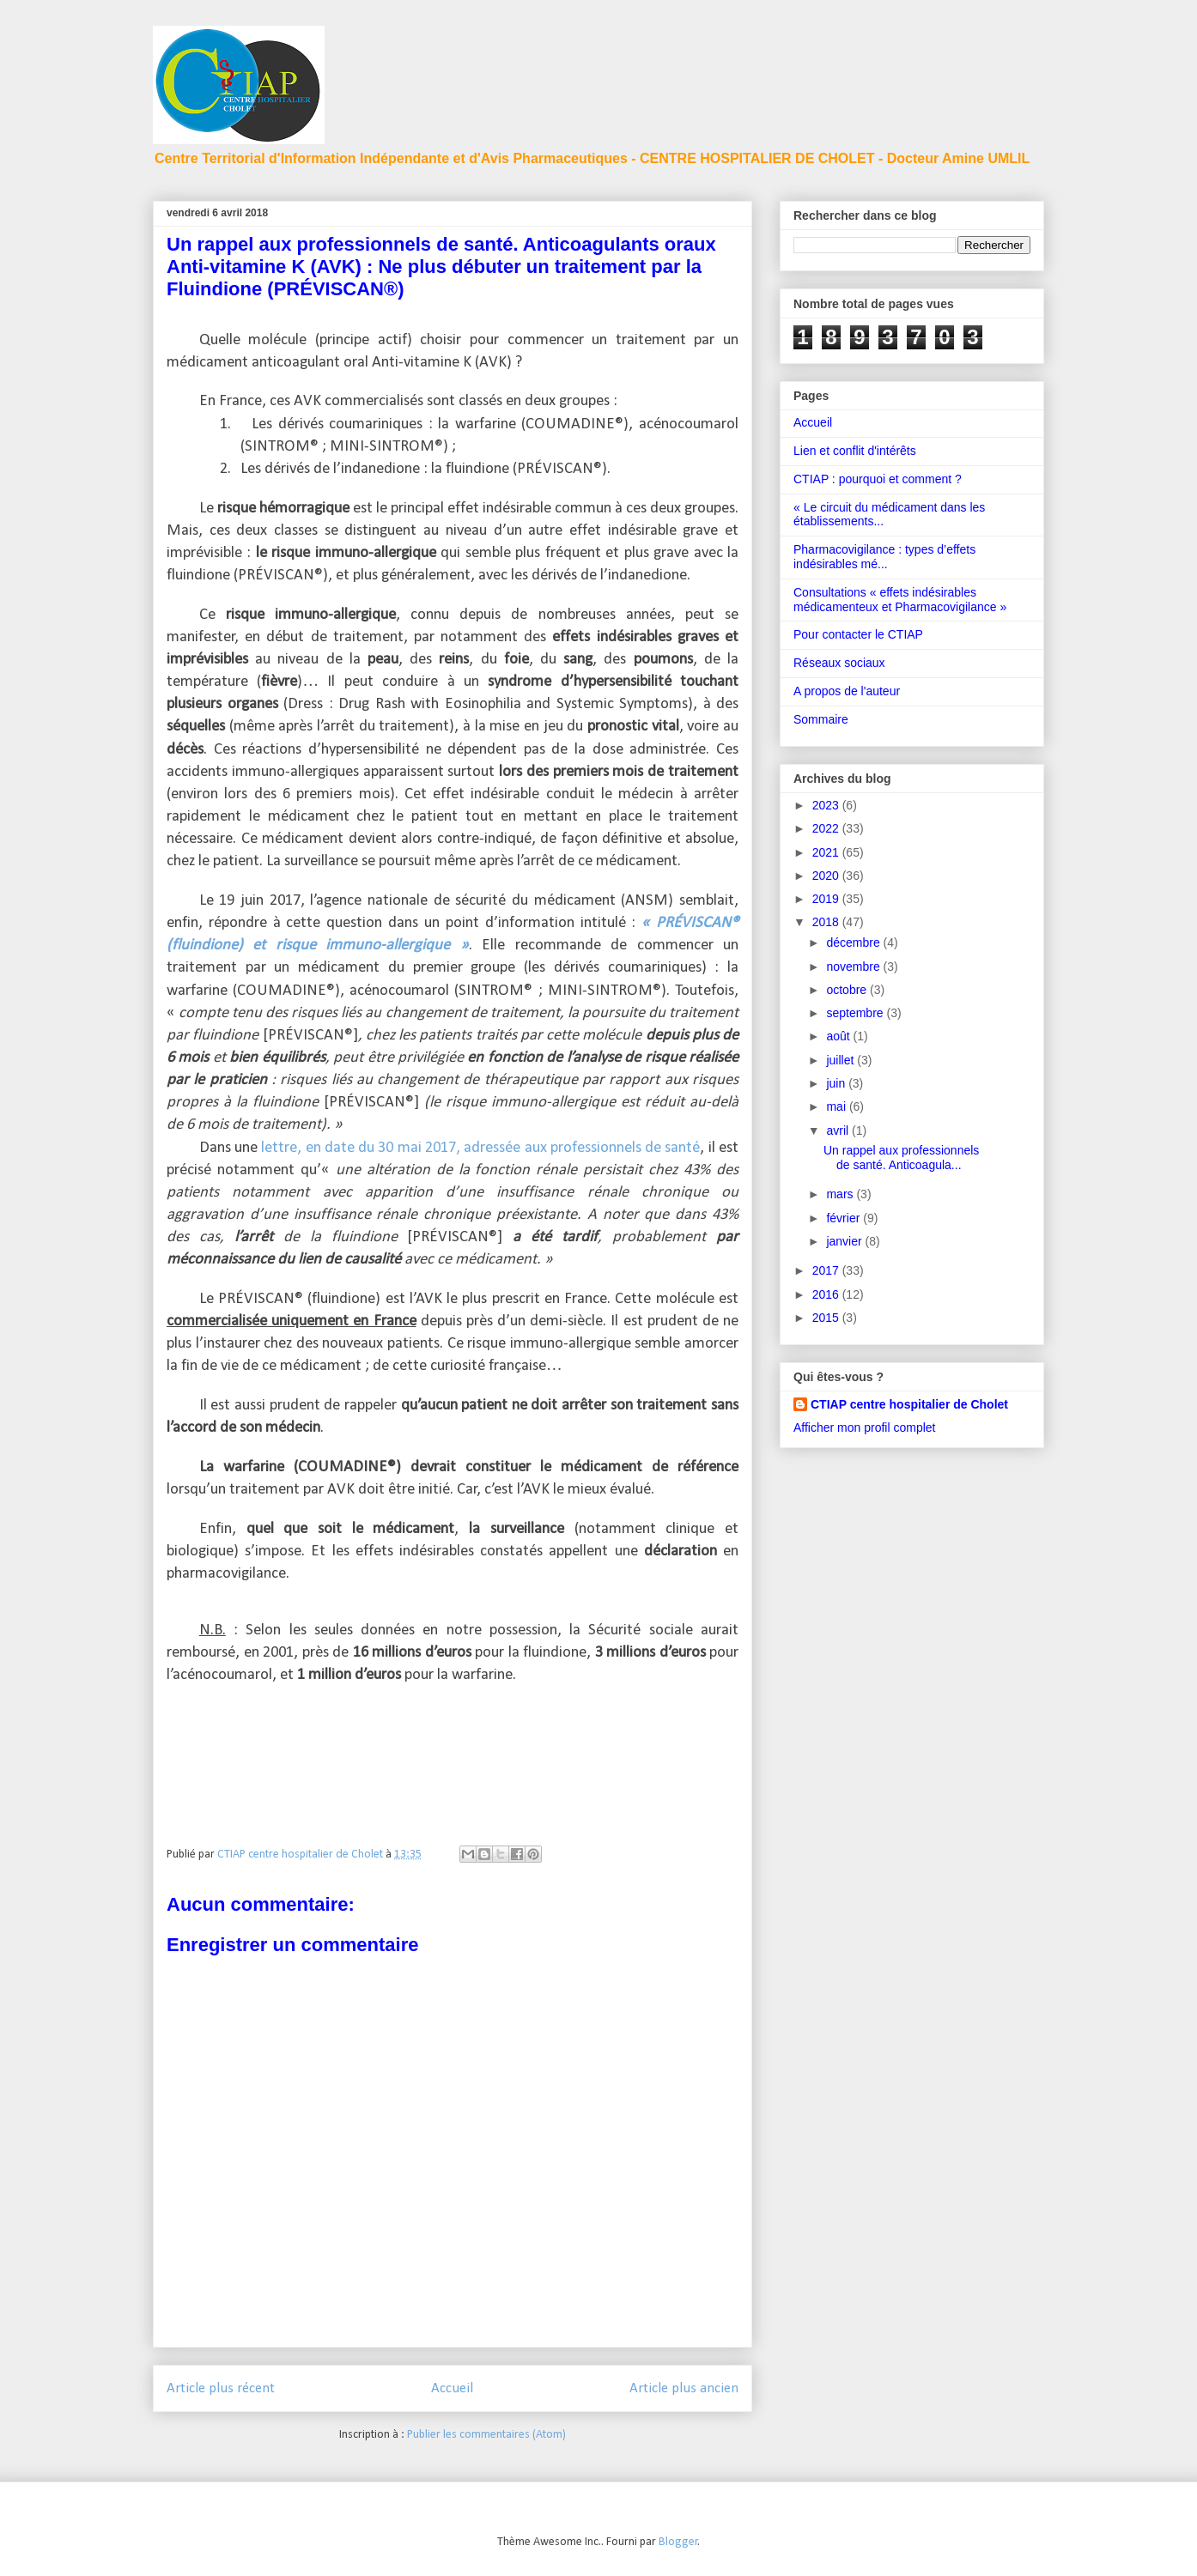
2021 (827, 852)
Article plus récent (221, 2388)
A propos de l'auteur (846, 691)
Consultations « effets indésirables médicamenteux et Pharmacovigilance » (899, 599)
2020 (827, 875)
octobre (848, 990)
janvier (845, 1241)
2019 (827, 899)
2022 (827, 828)
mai (837, 1106)
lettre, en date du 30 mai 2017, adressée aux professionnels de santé (479, 1148)
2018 (827, 922)
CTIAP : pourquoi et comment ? (877, 479)
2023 (827, 805)
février (844, 1218)
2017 (827, 1270)
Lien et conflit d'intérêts (854, 451)
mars (841, 1194)
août (839, 1036)
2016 (827, 1294)
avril (839, 1130)
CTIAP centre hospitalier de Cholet (909, 1404)
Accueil (452, 2388)
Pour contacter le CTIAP (858, 634)
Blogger (678, 2542)
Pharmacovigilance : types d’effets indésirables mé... (884, 556)
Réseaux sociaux (839, 663)
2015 (827, 1317)
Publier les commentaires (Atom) (486, 2434)
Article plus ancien (683, 2388)
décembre (854, 942)
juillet (841, 1060)
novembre (854, 966)
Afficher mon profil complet (864, 1427)
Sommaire (820, 719)
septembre (856, 1013)
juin (837, 1083)
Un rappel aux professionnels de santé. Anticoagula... (901, 1157)
